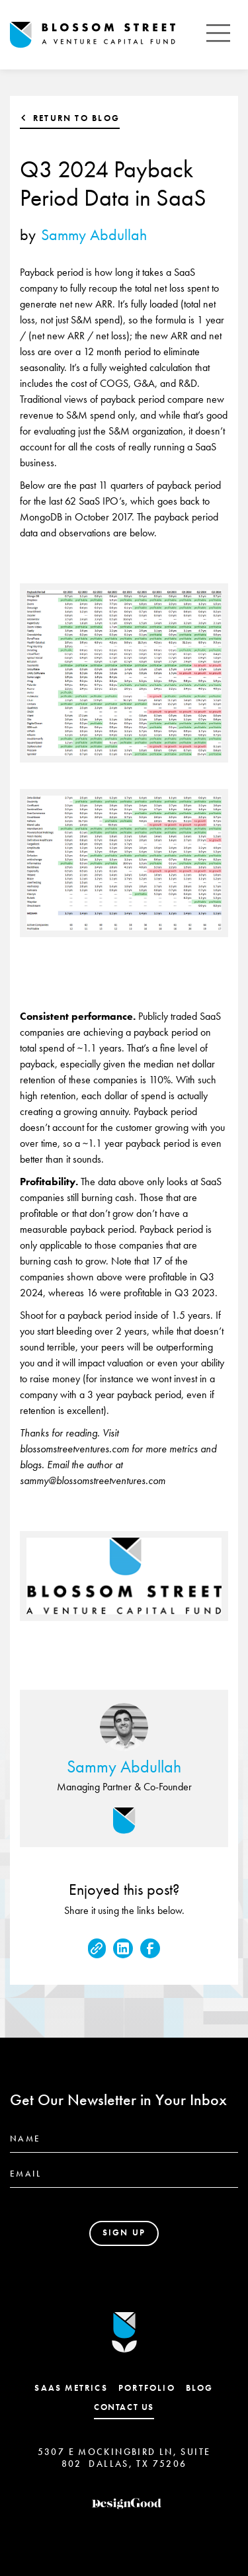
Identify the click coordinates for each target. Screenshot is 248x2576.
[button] (218, 34)
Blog (200, 2387)
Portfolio (146, 2387)
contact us (124, 2407)
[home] (104, 35)
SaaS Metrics (71, 2387)
